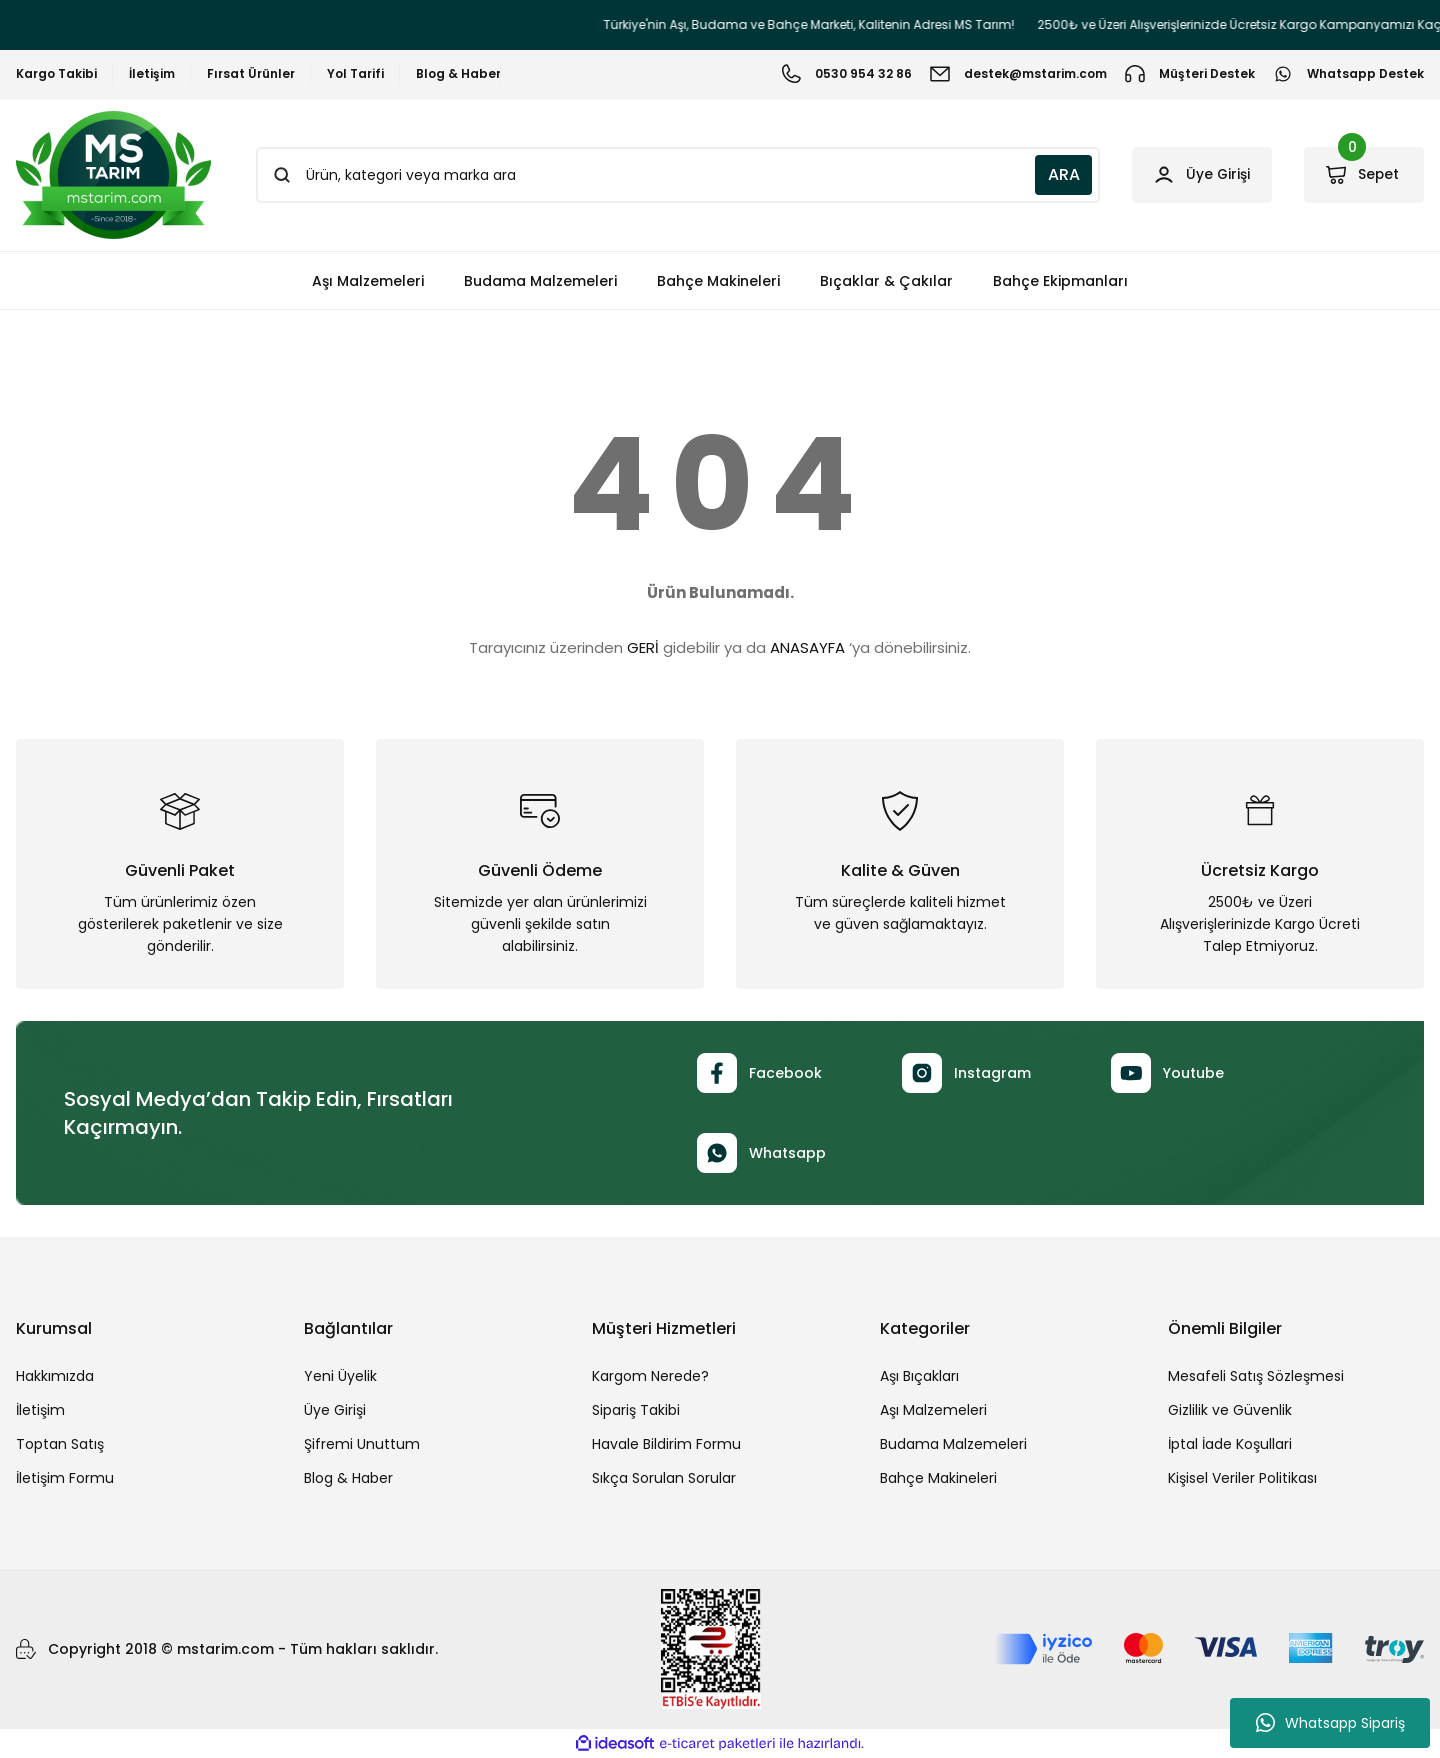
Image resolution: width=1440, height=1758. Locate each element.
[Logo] (113, 175)
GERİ (643, 647)
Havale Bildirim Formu (666, 1444)
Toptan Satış (60, 1444)
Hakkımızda (55, 1376)
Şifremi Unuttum (362, 1444)
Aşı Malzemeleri (933, 1410)
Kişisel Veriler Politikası (1242, 1478)
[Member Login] (1194, 175)
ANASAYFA (807, 647)
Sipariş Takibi (636, 1410)
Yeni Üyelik (340, 1376)
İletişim (40, 1410)
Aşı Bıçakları (919, 1376)
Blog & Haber (348, 1478)
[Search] (673, 175)
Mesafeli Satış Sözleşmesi (1256, 1376)
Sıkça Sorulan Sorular (664, 1478)
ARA (1054, 174)
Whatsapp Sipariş (1330, 1723)
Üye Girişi (335, 1410)
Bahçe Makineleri (938, 1478)
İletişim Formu (65, 1478)
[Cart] (1361, 175)
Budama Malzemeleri (953, 1444)
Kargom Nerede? (650, 1376)
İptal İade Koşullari (1230, 1444)
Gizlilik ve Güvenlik (1230, 1410)
